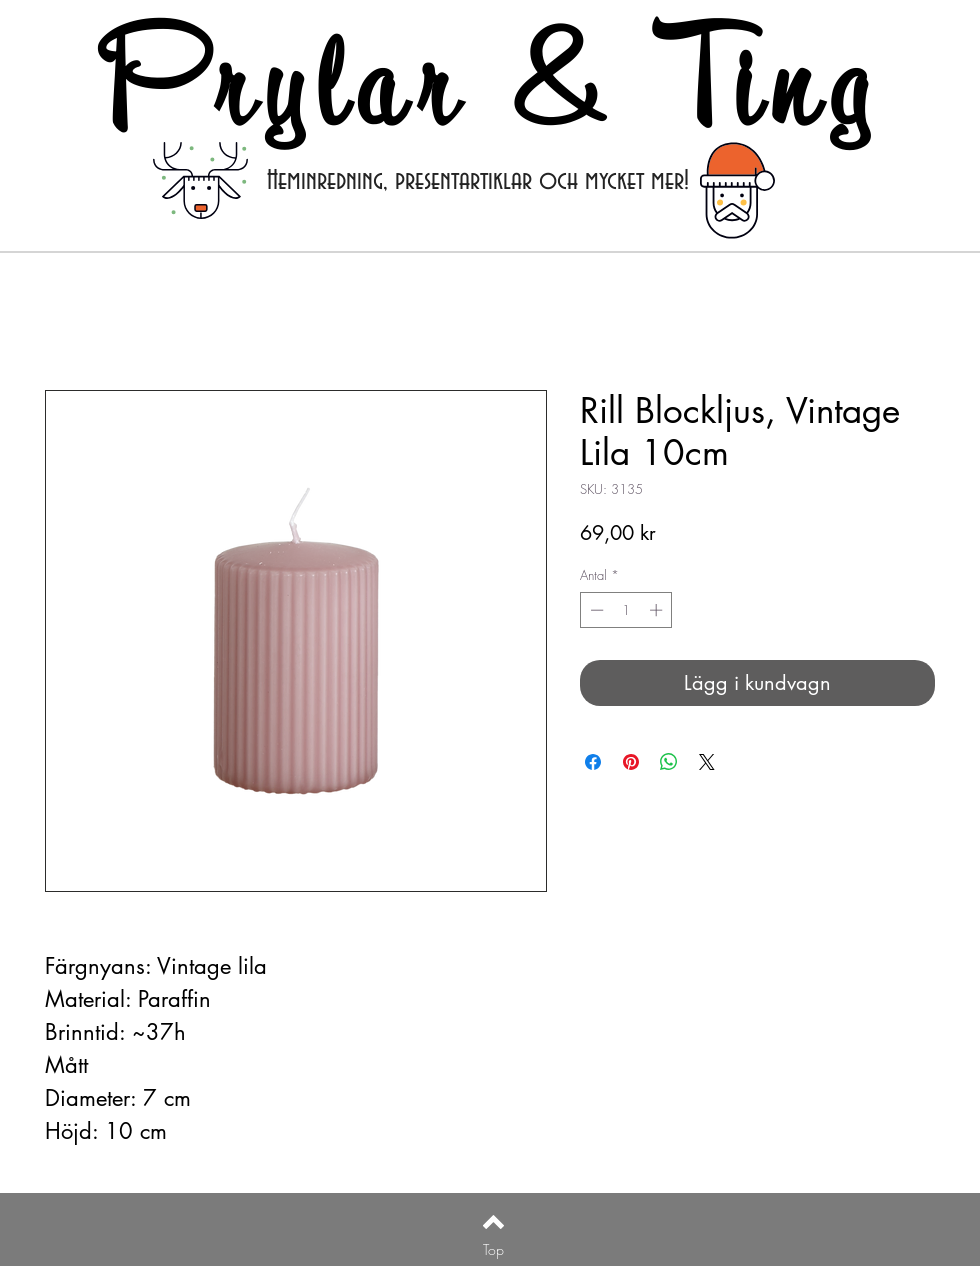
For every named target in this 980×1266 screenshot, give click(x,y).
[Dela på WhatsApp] (669, 762)
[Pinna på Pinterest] (631, 762)
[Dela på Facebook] (593, 762)
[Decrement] (595, 610)
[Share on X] (707, 762)
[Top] (493, 1250)
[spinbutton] (626, 610)
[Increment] (658, 610)
